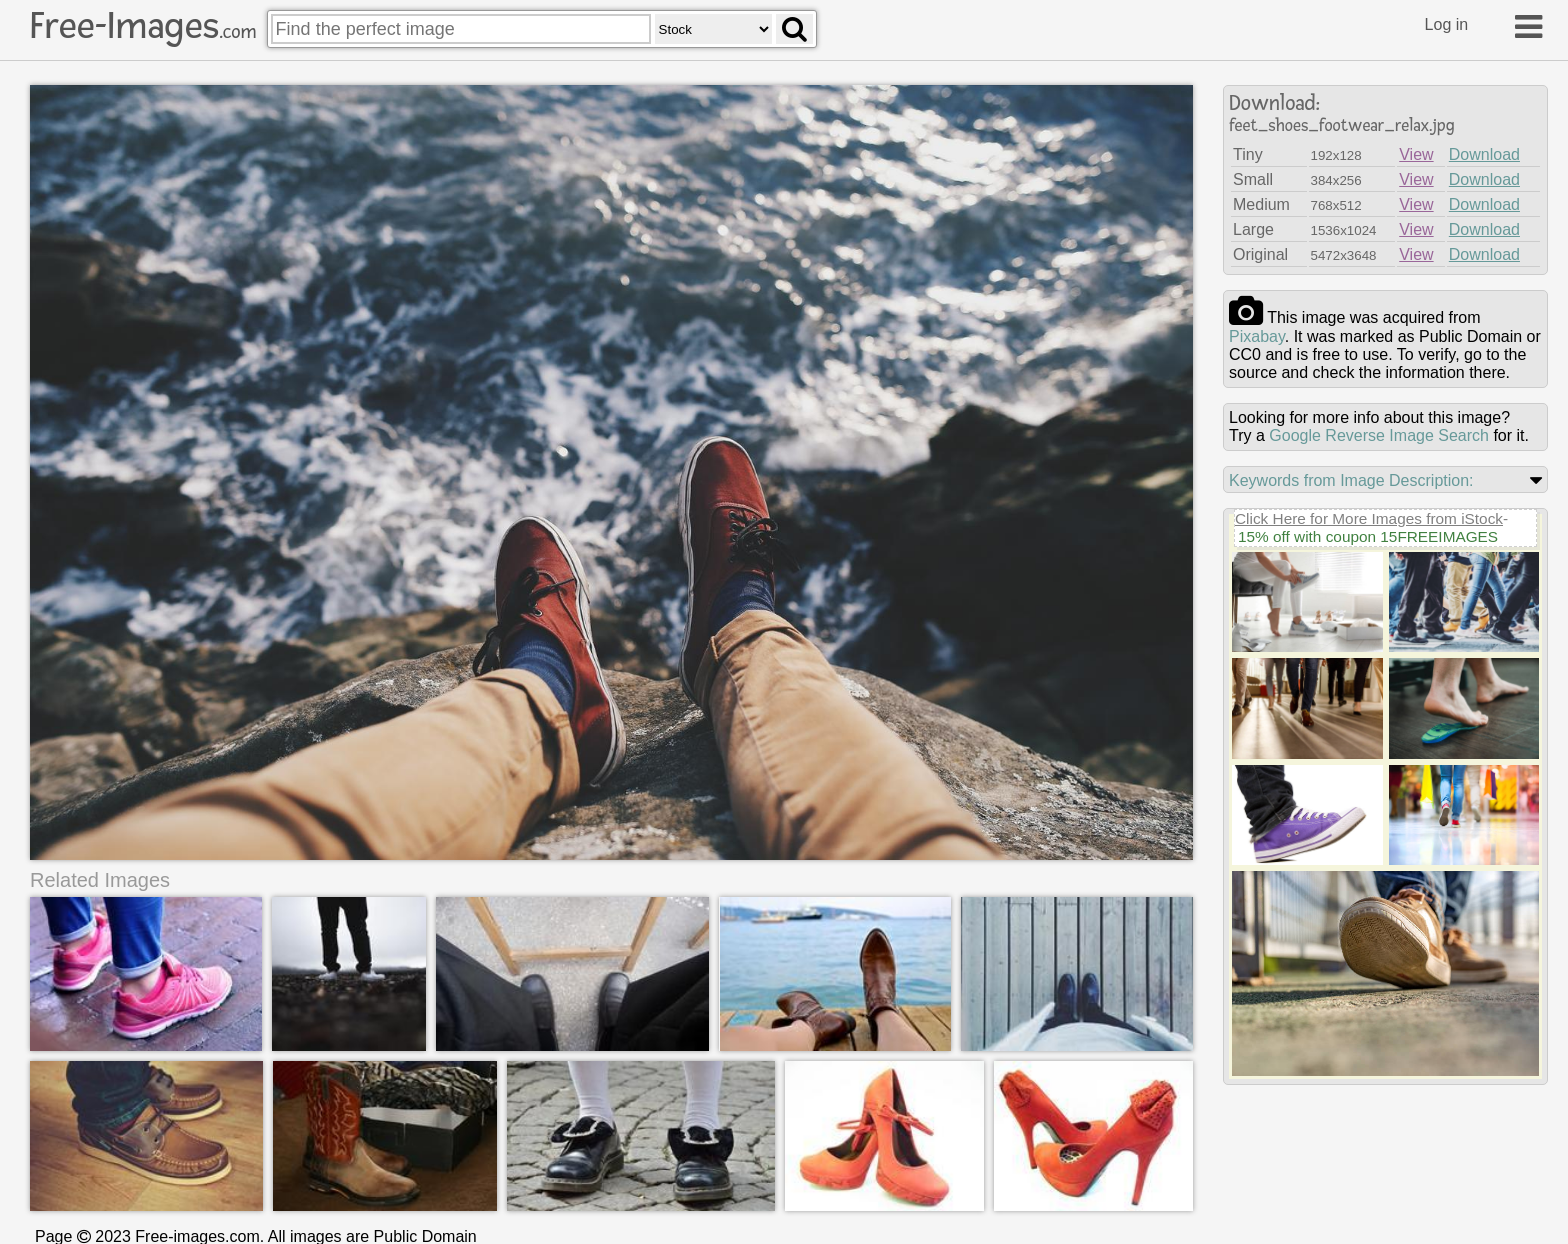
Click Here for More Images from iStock (1369, 518)
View (1416, 154)
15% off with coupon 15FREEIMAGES (1368, 536)
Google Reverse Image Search (1379, 435)
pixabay (1257, 336)
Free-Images (143, 26)
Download (1484, 154)
